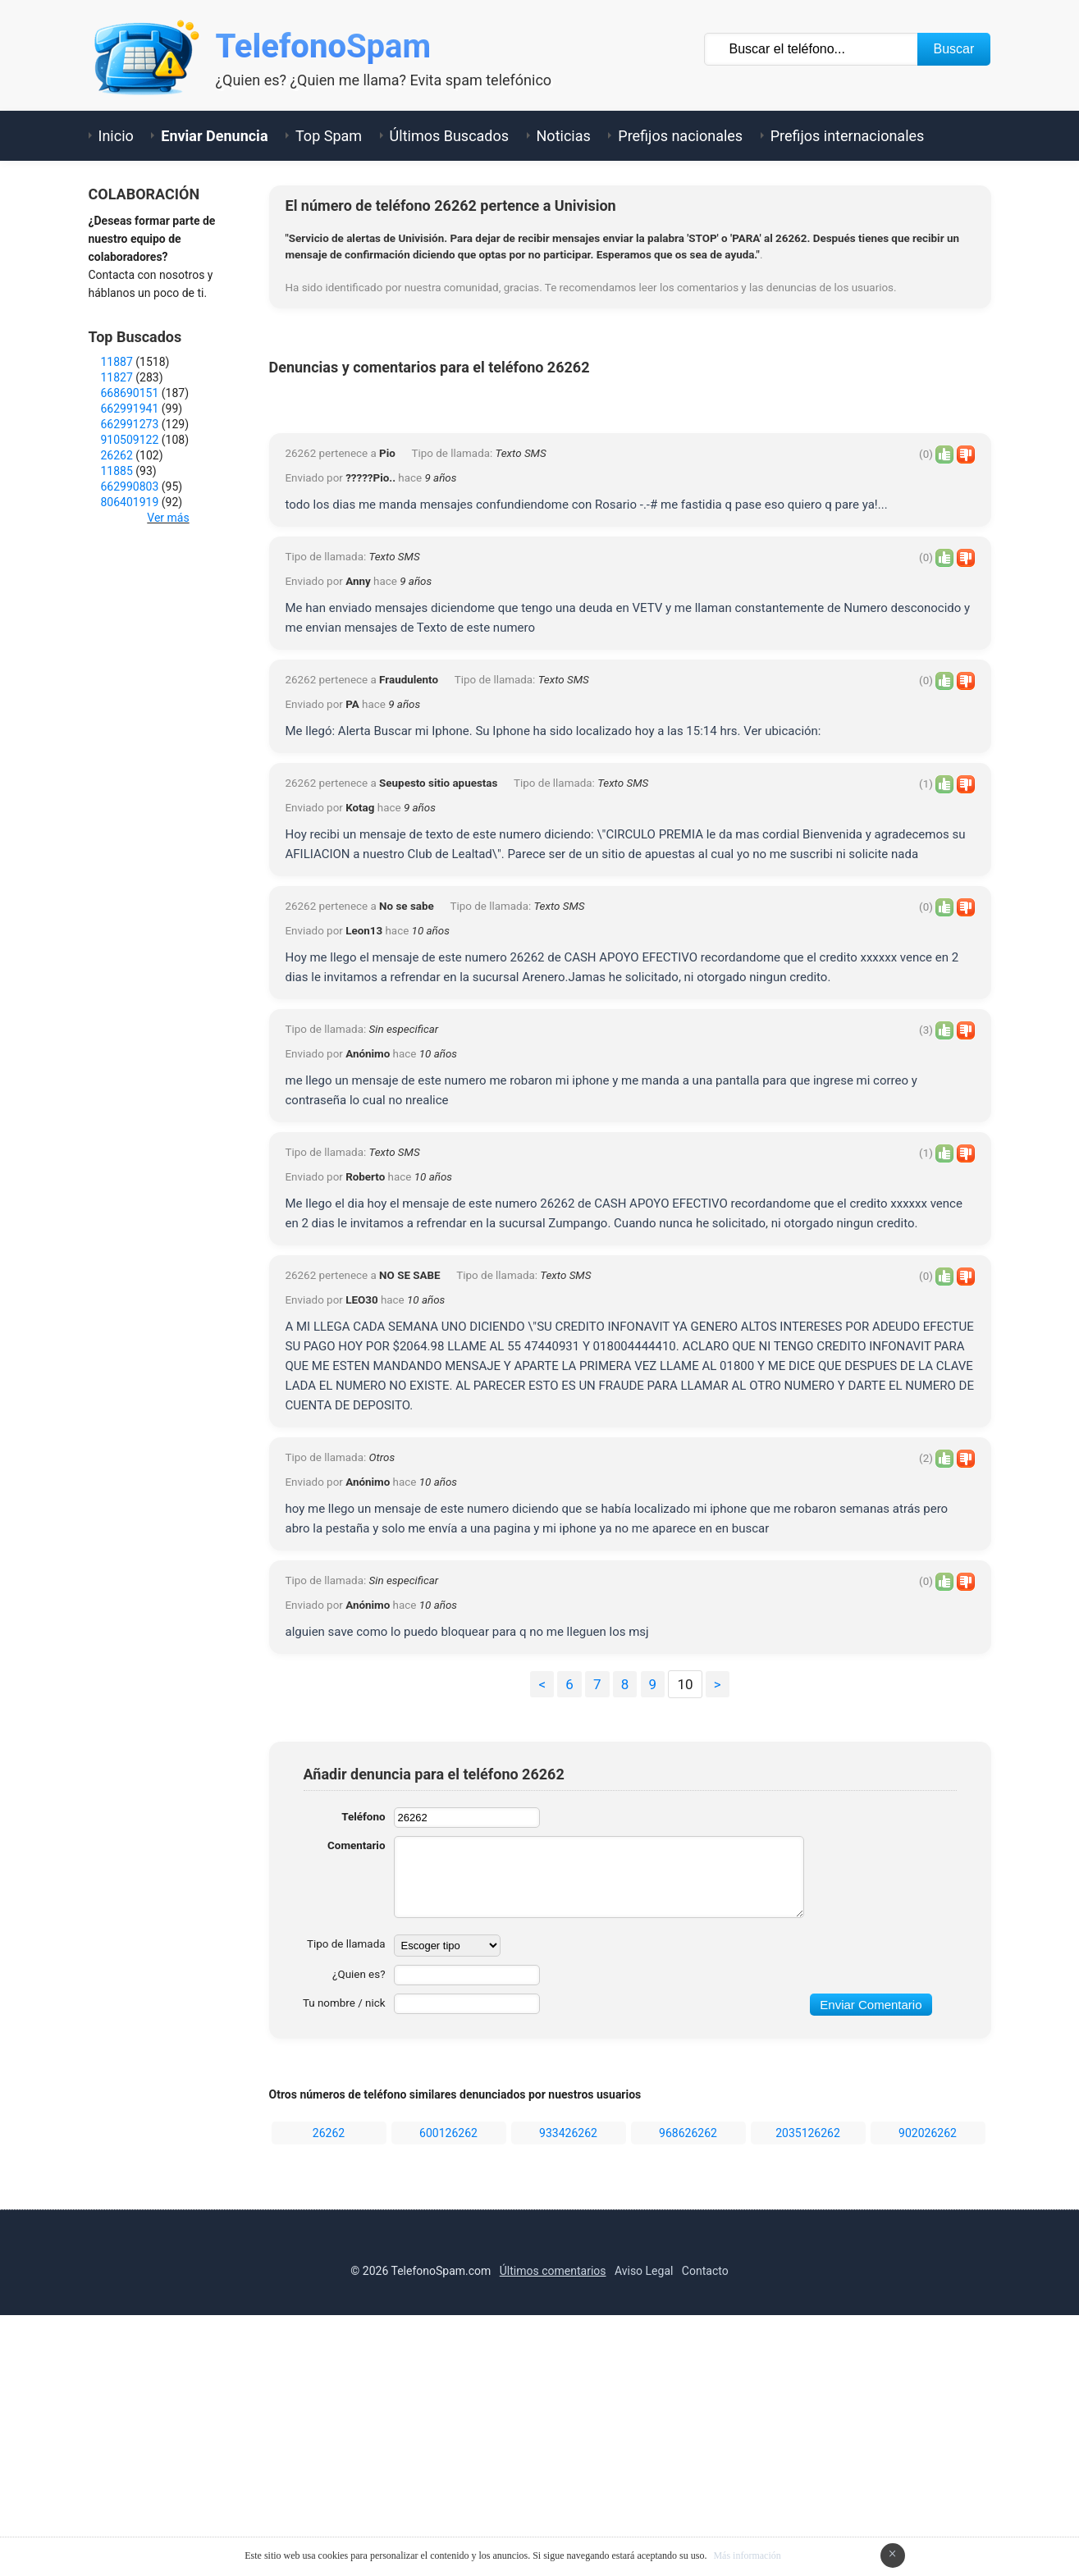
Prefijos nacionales (680, 135)
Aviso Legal (644, 2511)
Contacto (705, 2511)
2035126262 (807, 2373)
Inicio (116, 135)
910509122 (130, 439)
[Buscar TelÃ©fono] (811, 49)
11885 (117, 470)
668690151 (130, 393)
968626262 (688, 2373)
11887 (117, 361)
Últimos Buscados (449, 135)
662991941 (130, 408)
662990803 (130, 486)
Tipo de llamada (345, 2184)
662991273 (130, 424)
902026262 (927, 2373)
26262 (329, 2373)
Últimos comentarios (553, 2511)
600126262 (448, 2373)
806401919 (130, 502)
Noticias (564, 135)
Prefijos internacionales (847, 135)
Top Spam (328, 135)
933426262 (568, 2373)
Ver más (168, 517)
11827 (117, 377)
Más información (746, 2555)
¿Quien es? (357, 2215)
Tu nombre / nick (342, 2243)
